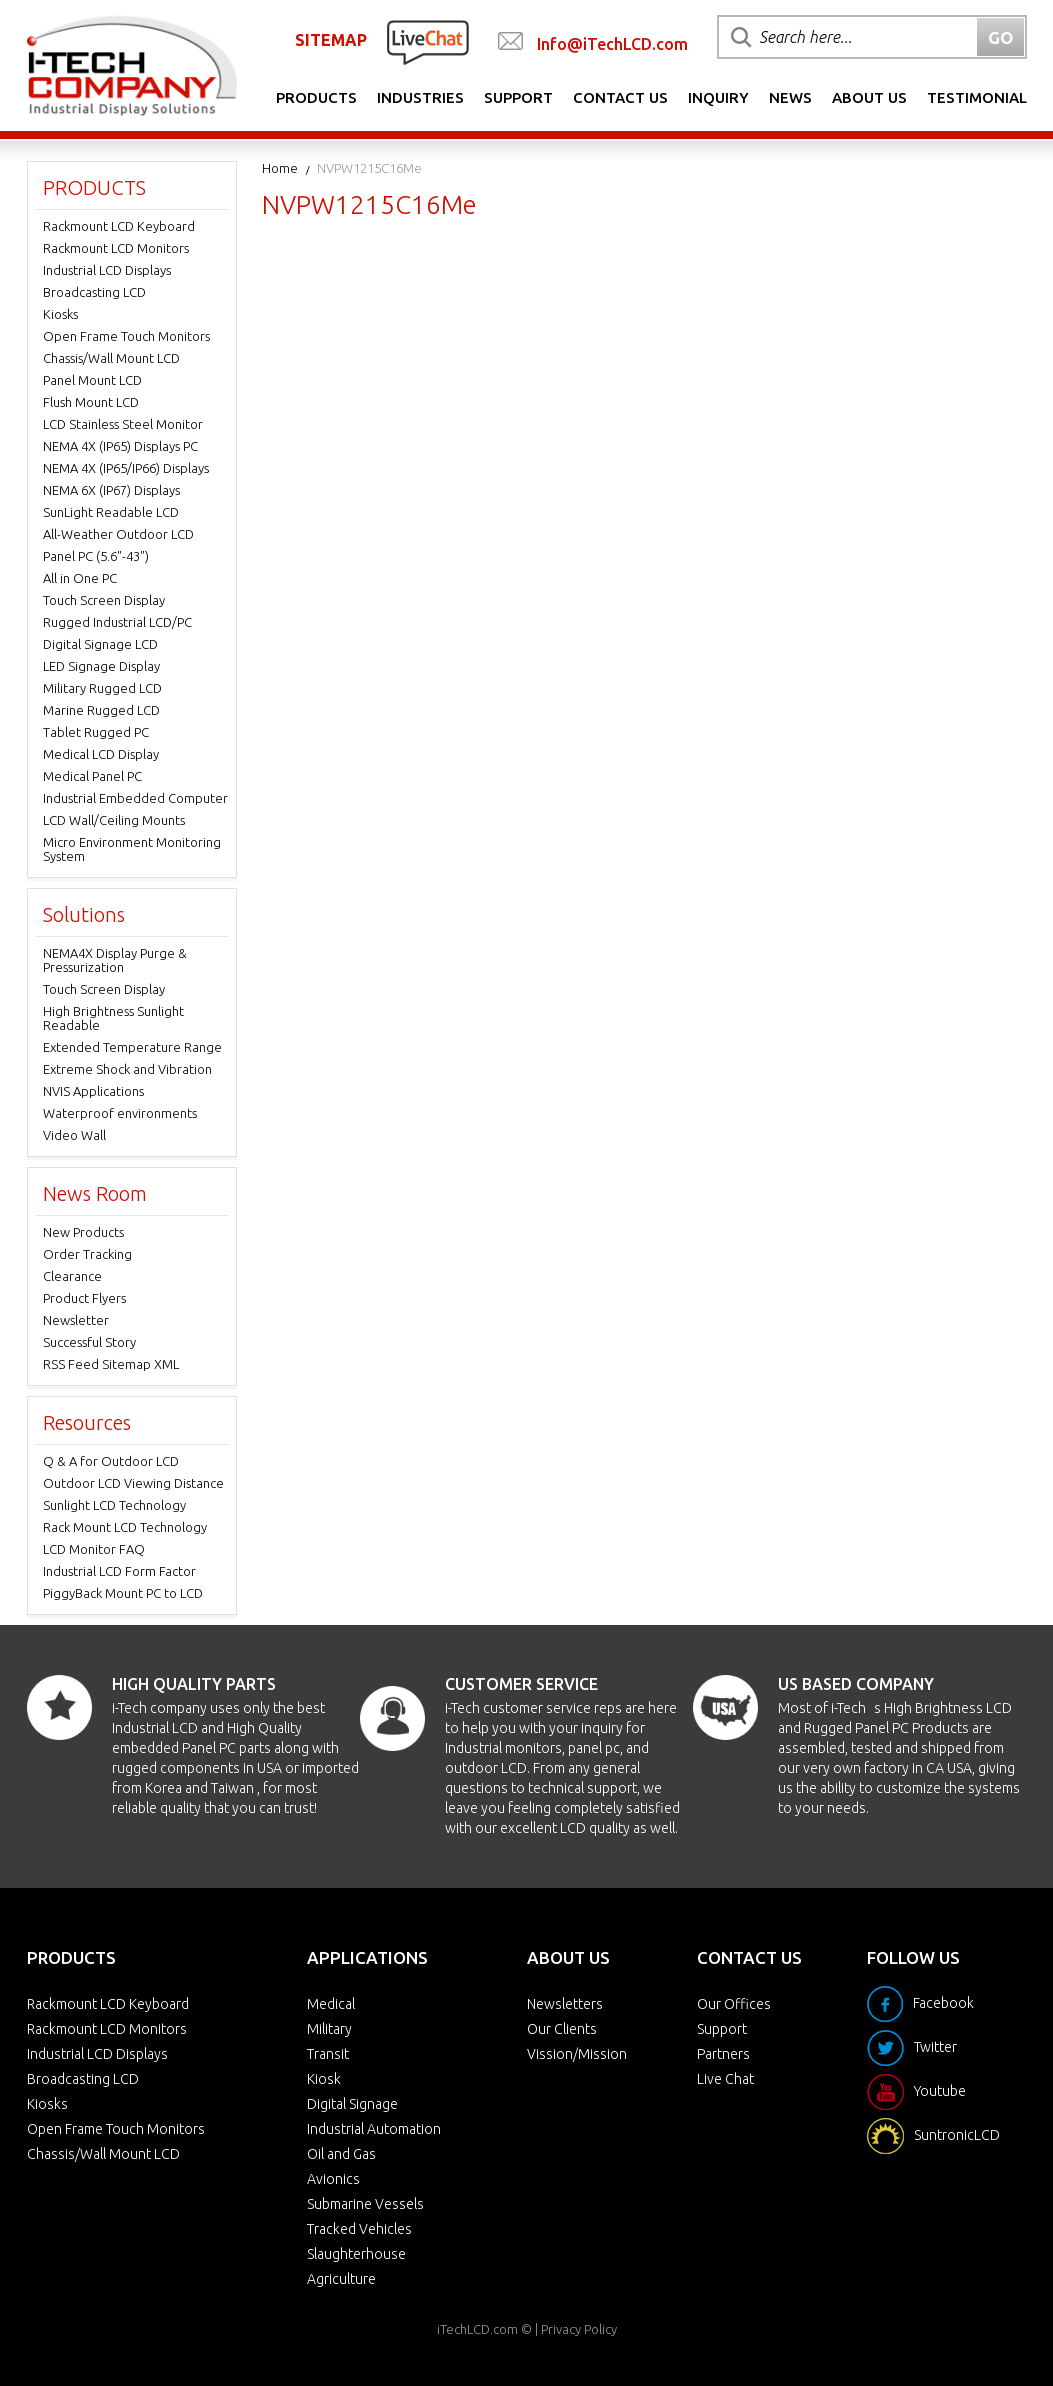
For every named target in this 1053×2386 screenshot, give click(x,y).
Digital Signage (352, 2104)
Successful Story (89, 1342)
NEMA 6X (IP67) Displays (111, 490)
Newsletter (76, 1320)
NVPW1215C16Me (369, 168)
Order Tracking (87, 1254)
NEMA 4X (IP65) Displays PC (120, 446)
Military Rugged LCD (102, 688)
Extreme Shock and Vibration (127, 1069)
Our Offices (734, 2004)
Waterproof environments (120, 1113)
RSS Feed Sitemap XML (111, 1364)
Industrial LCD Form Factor (119, 1571)
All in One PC (80, 578)
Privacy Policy (579, 2329)
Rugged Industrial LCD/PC (117, 622)
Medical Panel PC (92, 776)
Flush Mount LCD (91, 402)
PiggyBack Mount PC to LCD (123, 1593)
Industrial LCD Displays (107, 270)
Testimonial (977, 97)
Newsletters (565, 2004)
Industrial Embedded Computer (135, 798)
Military (329, 2029)
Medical (331, 2004)
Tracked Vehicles (359, 2229)
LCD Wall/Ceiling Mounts (114, 820)
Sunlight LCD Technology (114, 1505)
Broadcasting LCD (94, 292)
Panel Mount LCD (92, 380)
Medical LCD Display (101, 754)
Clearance (72, 1276)
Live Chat (725, 2079)
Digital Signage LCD (100, 644)
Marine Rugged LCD (101, 710)
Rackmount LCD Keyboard (119, 226)
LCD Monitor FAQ (94, 1549)
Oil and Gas (341, 2154)
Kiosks (60, 314)
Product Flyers (84, 1298)
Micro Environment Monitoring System (132, 849)
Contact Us (620, 97)
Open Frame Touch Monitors (126, 336)
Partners (723, 2054)
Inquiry (718, 97)
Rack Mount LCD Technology (125, 1527)
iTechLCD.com (477, 2329)
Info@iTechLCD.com (612, 44)
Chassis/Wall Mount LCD (111, 358)
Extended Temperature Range (132, 1047)
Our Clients (562, 2029)
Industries (420, 97)
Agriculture (341, 2279)
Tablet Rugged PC (96, 732)
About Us (869, 97)
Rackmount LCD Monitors (116, 248)
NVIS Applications (93, 1091)
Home (280, 168)
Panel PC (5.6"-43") (96, 556)
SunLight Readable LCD (111, 512)
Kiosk (324, 2079)
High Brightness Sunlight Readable (113, 1018)
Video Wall (74, 1135)
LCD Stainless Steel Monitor (123, 424)
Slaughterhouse (356, 2254)
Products (316, 97)
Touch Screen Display (104, 600)
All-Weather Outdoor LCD (118, 534)
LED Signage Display (101, 666)
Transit (328, 2054)
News (790, 97)
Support (518, 97)
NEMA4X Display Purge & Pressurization (115, 960)
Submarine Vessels (365, 2204)
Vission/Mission (577, 2054)
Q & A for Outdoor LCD (111, 1461)
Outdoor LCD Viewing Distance (133, 1483)
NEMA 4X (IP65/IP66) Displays (126, 468)
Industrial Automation (374, 2129)
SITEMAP (331, 40)
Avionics (333, 2179)
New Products (83, 1232)
